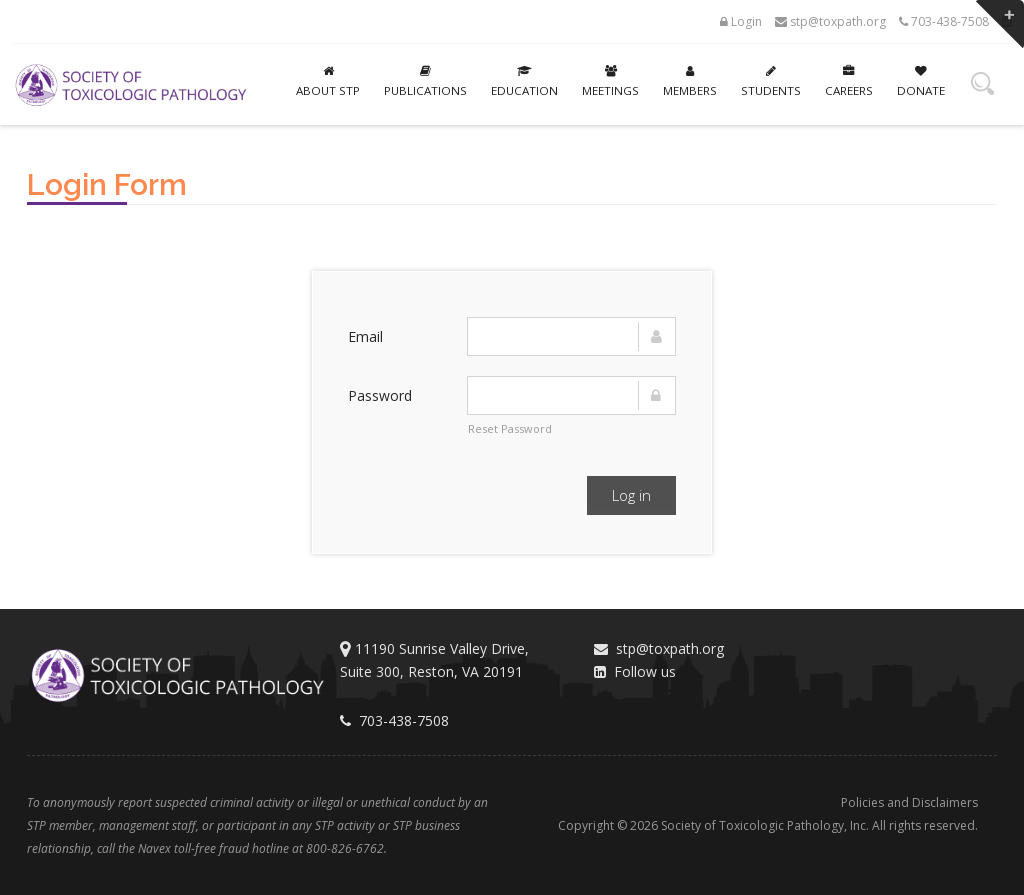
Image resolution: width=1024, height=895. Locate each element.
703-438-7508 (944, 21)
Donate (921, 82)
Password (380, 395)
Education (524, 82)
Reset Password (510, 428)
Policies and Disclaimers (909, 802)
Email (365, 336)
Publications (425, 82)
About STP (328, 82)
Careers (849, 82)
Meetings (610, 82)
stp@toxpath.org (830, 21)
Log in (631, 495)
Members (690, 82)
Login (741, 21)
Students (771, 82)
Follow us (635, 671)
